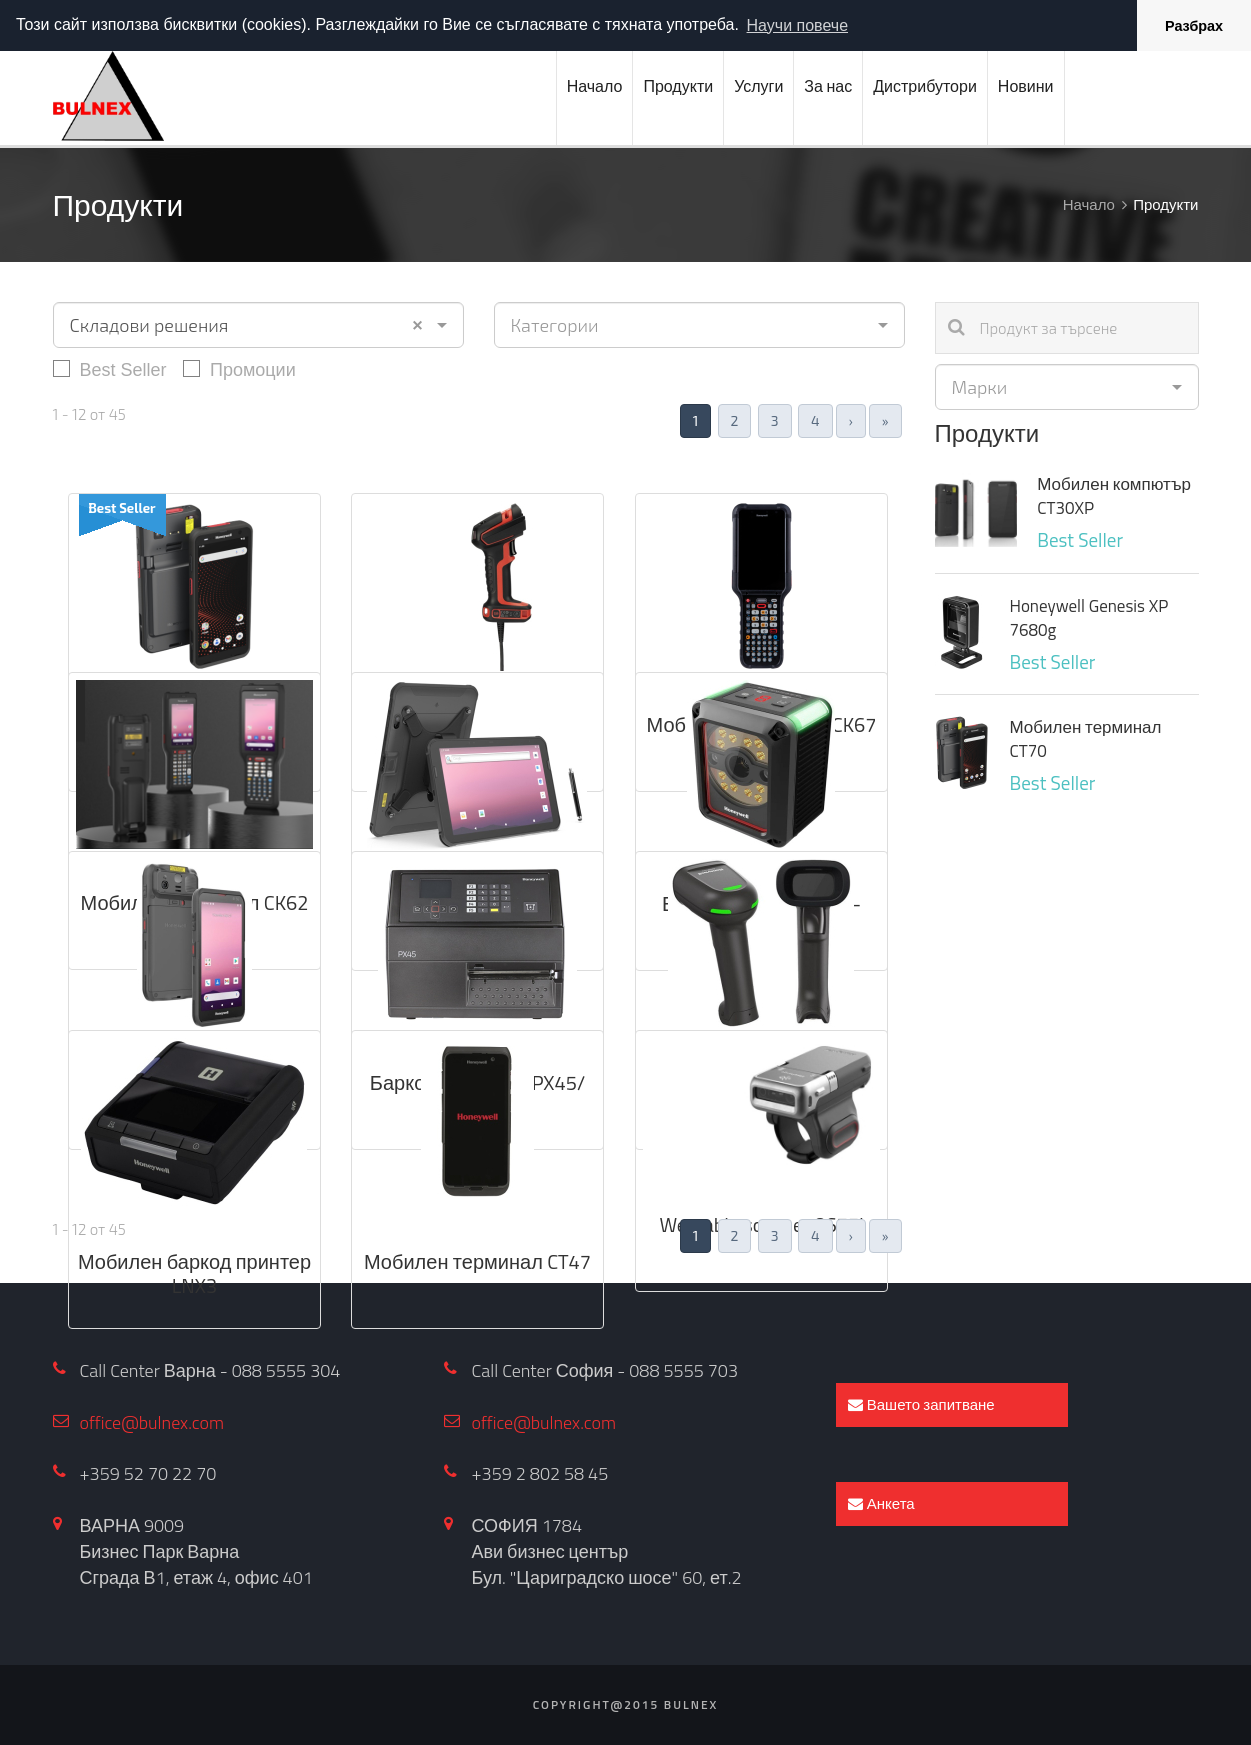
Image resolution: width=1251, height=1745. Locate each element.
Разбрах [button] (1194, 26)
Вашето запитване (921, 1404)
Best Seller (110, 369)
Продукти (678, 86)
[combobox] (258, 325)
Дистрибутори (925, 86)
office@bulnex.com (152, 1422)
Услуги (758, 86)
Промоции (239, 369)
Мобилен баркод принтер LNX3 (194, 1273)
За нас (828, 86)
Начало (595, 86)
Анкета (881, 1503)
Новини (1026, 86)
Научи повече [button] (797, 25)
